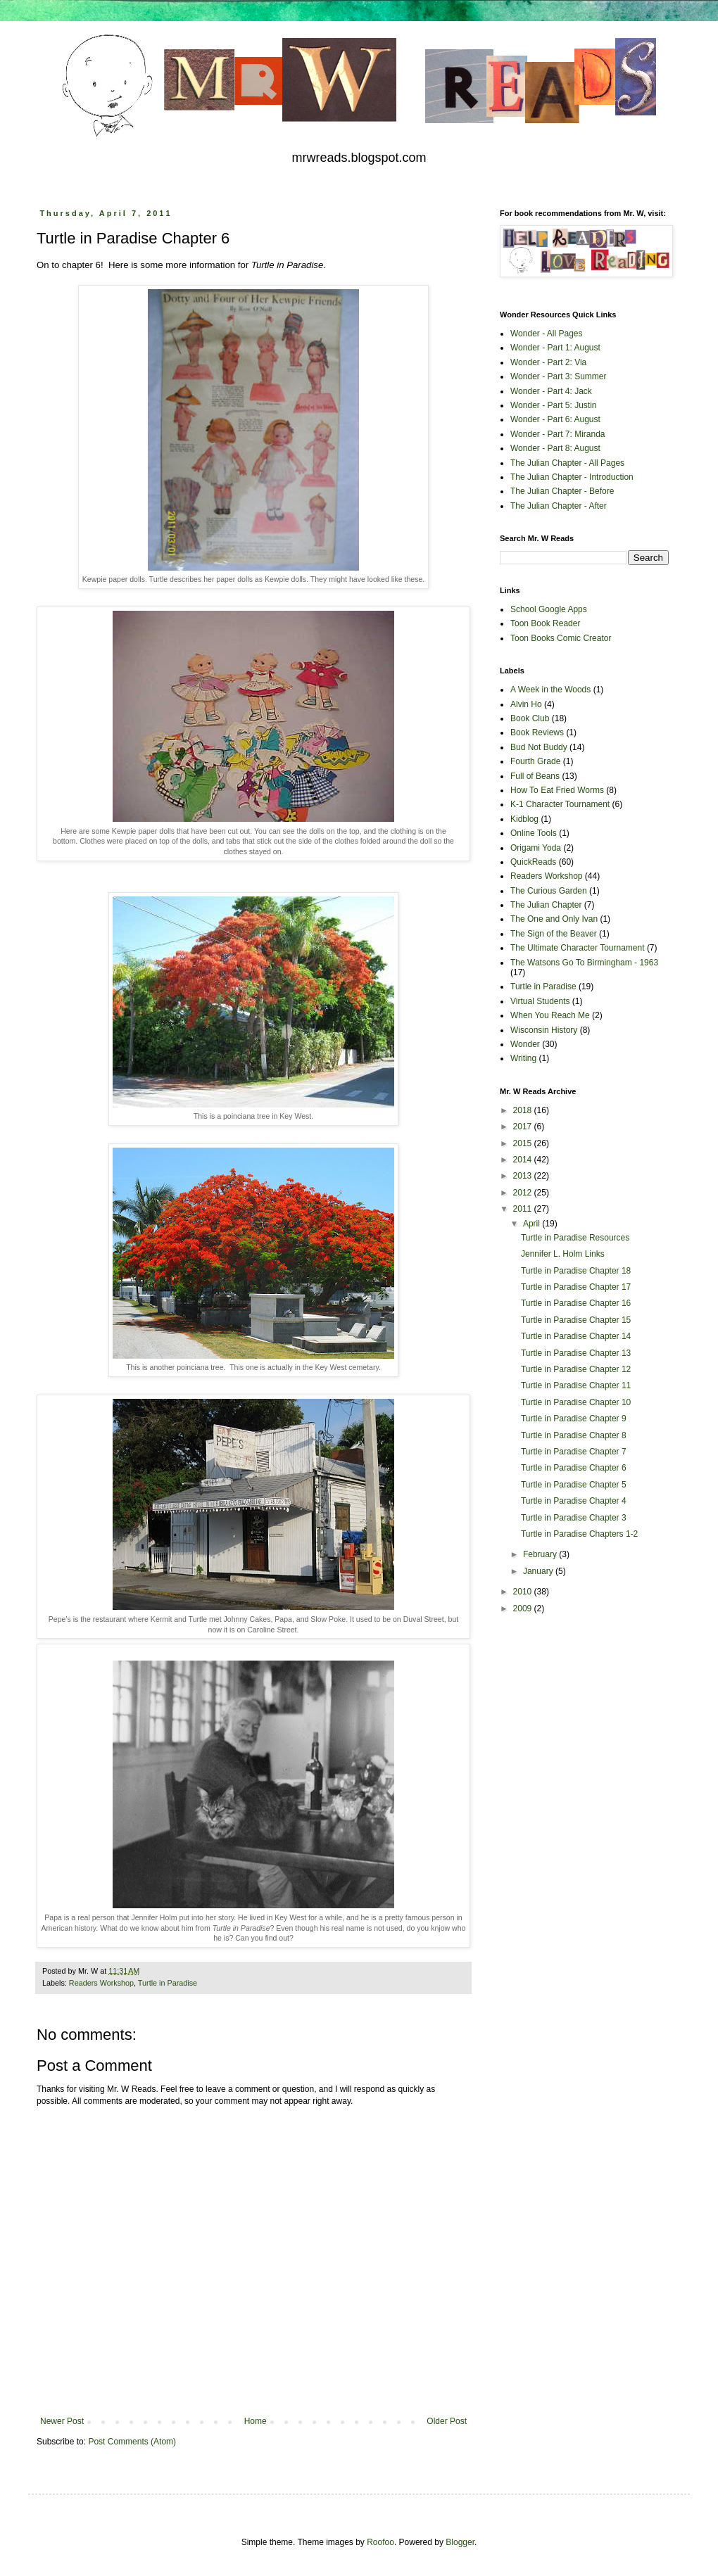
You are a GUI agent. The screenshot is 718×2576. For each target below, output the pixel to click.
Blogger (460, 2542)
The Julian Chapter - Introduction (572, 477)
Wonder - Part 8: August (555, 448)
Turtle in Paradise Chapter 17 (576, 1287)
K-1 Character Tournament (560, 804)
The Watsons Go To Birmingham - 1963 (584, 962)
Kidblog (524, 819)
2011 (523, 1209)
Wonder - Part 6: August (555, 419)
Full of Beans (535, 776)
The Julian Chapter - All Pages (567, 463)
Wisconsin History (543, 1030)
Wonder (525, 1044)
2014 (523, 1160)
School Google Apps (548, 609)
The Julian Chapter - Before (562, 491)
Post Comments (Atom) (132, 2442)
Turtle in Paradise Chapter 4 (573, 1501)
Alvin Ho (526, 704)
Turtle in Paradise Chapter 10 (576, 1402)
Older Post (447, 2421)
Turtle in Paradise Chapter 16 (576, 1303)
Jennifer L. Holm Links (563, 1254)
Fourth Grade (535, 761)
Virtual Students (540, 1001)
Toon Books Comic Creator (560, 638)
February (541, 1554)
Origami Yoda (535, 848)
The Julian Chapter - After (558, 506)
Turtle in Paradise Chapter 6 (573, 1468)
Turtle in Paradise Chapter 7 (573, 1452)
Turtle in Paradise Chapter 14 (576, 1336)
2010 (523, 1592)
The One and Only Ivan (554, 919)
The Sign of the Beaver (553, 934)
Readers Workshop (101, 1983)
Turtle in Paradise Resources (575, 1238)
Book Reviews (537, 732)
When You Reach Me (550, 1015)
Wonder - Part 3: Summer (558, 376)
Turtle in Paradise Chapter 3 (573, 1518)
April (532, 1224)
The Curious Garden (548, 891)
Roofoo (380, 2542)
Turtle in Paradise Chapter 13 (576, 1353)
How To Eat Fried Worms (557, 790)
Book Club (529, 718)
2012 (523, 1193)
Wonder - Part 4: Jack (551, 391)
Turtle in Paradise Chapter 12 (576, 1369)
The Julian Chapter (545, 905)
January (539, 1571)
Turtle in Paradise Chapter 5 (573, 1485)
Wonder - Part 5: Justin (553, 405)
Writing (523, 1058)
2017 (523, 1126)
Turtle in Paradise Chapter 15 (576, 1320)
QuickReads (533, 862)
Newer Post (62, 2421)
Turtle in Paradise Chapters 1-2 (579, 1534)
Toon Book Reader (545, 623)
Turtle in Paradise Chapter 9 (573, 1418)
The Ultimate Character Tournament (577, 948)
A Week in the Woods (550, 689)
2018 (523, 1110)
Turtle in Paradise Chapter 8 (573, 1435)
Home (255, 2421)
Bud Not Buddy (538, 747)
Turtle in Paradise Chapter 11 (576, 1385)
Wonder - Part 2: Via (548, 362)
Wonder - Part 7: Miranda (557, 434)
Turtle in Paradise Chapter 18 (576, 1271)
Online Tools (533, 833)
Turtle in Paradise (167, 1983)
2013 (523, 1176)
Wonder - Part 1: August (555, 348)
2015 (523, 1143)
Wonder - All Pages (546, 333)
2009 (523, 1608)
